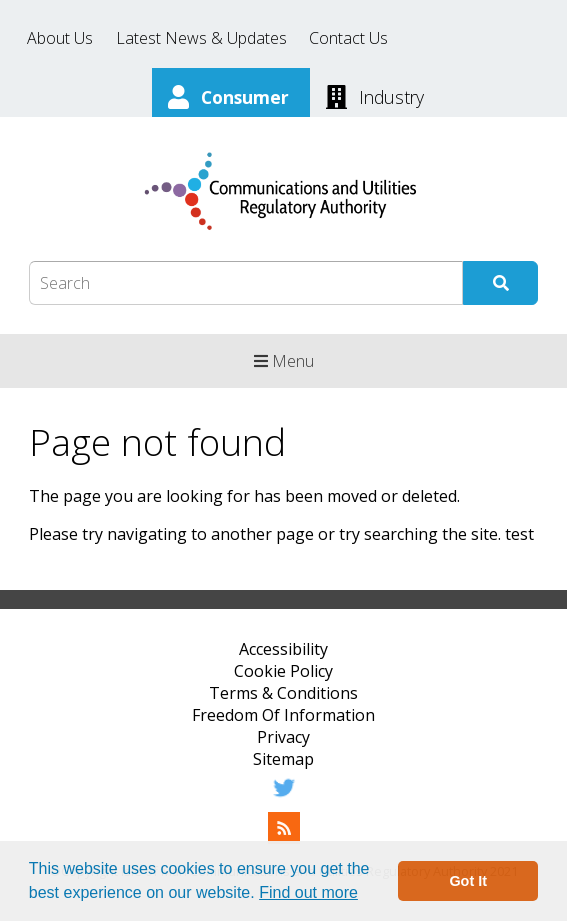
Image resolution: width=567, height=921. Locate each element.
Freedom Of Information (283, 715)
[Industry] (375, 95)
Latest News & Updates (201, 38)
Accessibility (283, 649)
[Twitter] (284, 798)
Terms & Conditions (283, 693)
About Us (60, 38)
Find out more (308, 892)
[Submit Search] (500, 283)
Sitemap (283, 759)
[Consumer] (231, 95)
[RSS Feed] (284, 838)
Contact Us (348, 38)
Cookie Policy (283, 671)
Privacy (283, 737)
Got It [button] (468, 881)
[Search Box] (246, 283)
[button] (365, 895)
